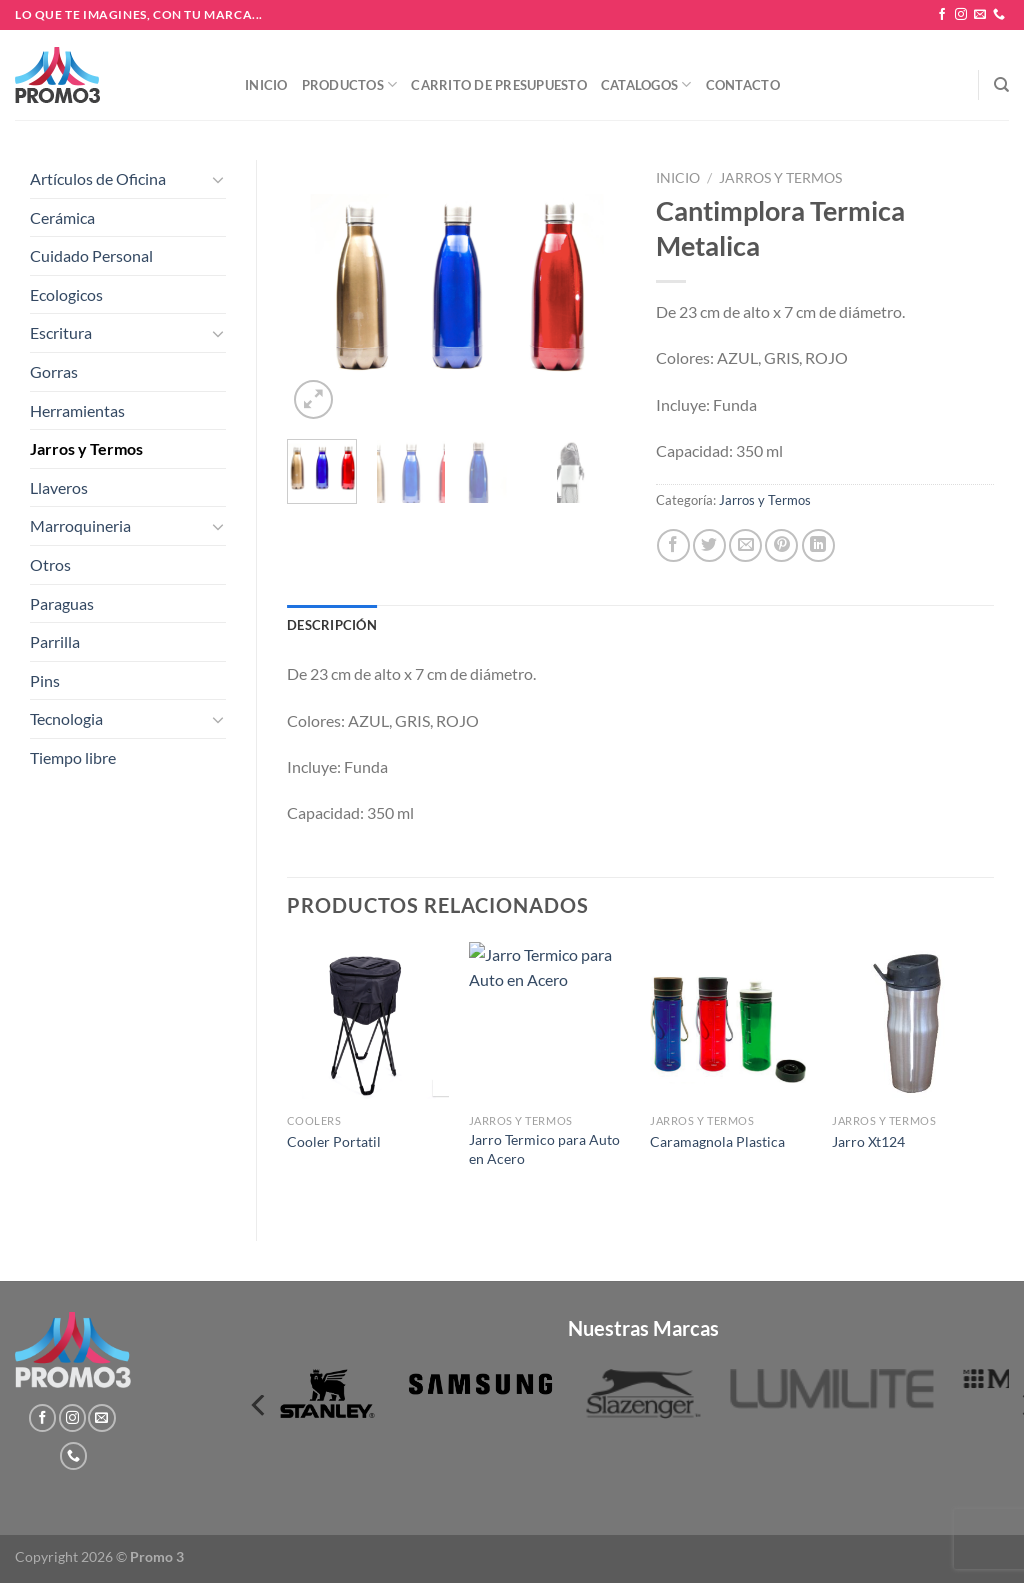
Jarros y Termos (86, 448)
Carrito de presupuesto (499, 85)
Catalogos (646, 84)
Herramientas (77, 410)
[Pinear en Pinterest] (781, 545)
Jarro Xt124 (868, 1141)
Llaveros (59, 487)
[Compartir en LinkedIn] (818, 545)
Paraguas (62, 603)
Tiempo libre (73, 757)
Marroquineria (80, 525)
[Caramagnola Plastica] (731, 1023)
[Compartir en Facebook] (673, 545)
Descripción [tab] (332, 625)
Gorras (54, 371)
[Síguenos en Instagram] (961, 15)
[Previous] (260, 1405)
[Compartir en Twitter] (709, 545)
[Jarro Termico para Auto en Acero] (550, 1023)
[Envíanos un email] (980, 15)
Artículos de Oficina (98, 178)
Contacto (743, 85)
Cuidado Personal (91, 255)
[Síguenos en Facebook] (942, 15)
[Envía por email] (745, 545)
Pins (45, 680)
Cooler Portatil (334, 1141)
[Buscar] (1001, 85)
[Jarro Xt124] (913, 1023)
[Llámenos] (999, 15)
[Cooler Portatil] (368, 1023)
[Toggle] (218, 179)
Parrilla (55, 641)
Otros (50, 564)
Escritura (61, 332)
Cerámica (62, 217)
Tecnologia (66, 718)
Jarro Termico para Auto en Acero (544, 1149)
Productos (350, 84)
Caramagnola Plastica (717, 1141)
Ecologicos (66, 294)
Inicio (266, 85)
